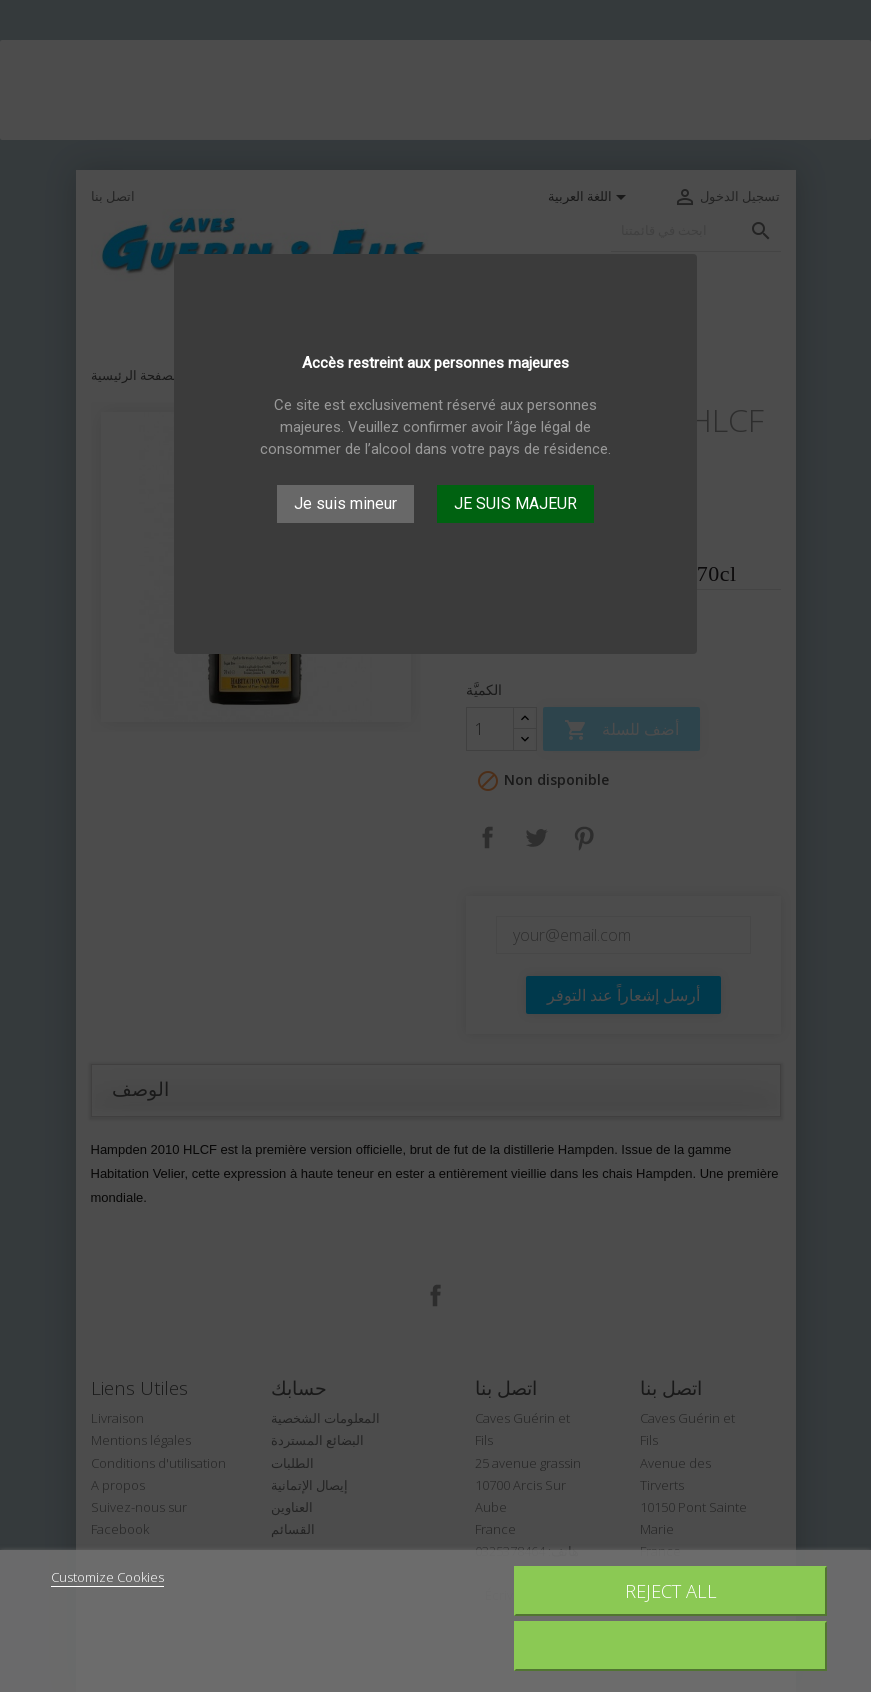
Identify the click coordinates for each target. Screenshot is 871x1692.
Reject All (671, 1590)
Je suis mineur (345, 503)
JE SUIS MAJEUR (515, 503)
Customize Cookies (107, 1577)
